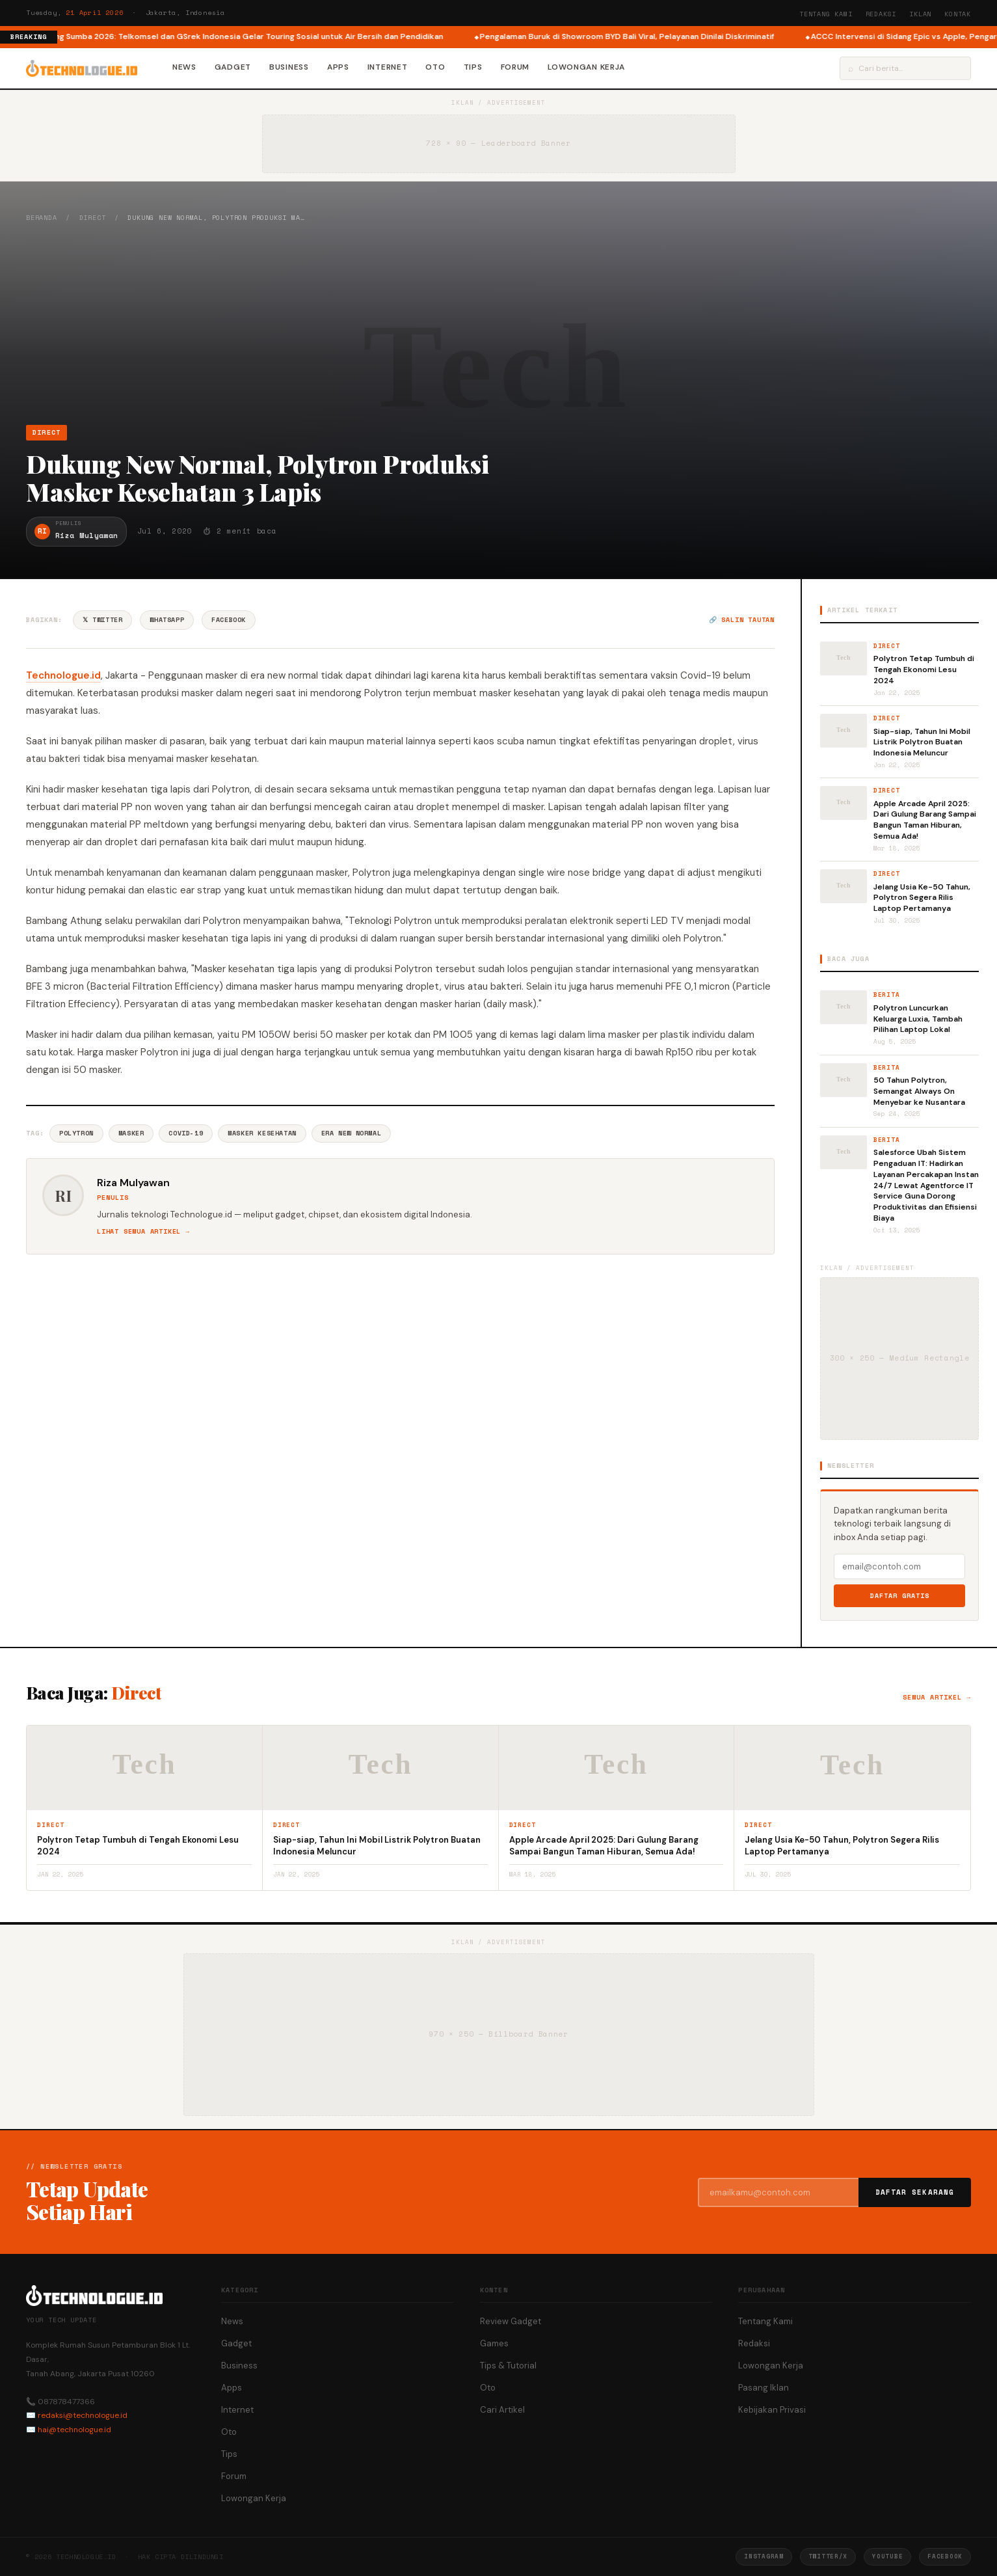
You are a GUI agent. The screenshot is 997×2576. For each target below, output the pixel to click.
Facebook (228, 620)
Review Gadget (510, 2321)
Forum (515, 67)
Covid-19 (185, 1133)
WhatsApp (167, 620)
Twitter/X (827, 2556)
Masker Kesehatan (262, 1133)
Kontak (957, 14)
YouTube (887, 2556)
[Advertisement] (499, 323)
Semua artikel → (937, 1697)
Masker (131, 1133)
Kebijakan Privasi (772, 2409)
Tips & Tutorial (508, 2365)
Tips (473, 67)
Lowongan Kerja (586, 67)
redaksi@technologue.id (82, 2415)
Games (494, 2343)
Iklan (920, 14)
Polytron (76, 1133)
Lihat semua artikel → (143, 1231)
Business (289, 67)
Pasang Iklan (763, 2387)
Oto (435, 67)
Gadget (233, 67)
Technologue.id (63, 675)
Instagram (763, 2556)
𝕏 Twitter (102, 620)
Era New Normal (351, 1133)
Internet (387, 67)
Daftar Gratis (899, 1596)
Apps (338, 67)
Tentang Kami (826, 14)
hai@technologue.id (74, 2429)
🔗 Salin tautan (742, 620)
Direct (92, 218)
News (184, 67)
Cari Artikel (502, 2409)
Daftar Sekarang (915, 2192)
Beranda (41, 218)
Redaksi (881, 14)
